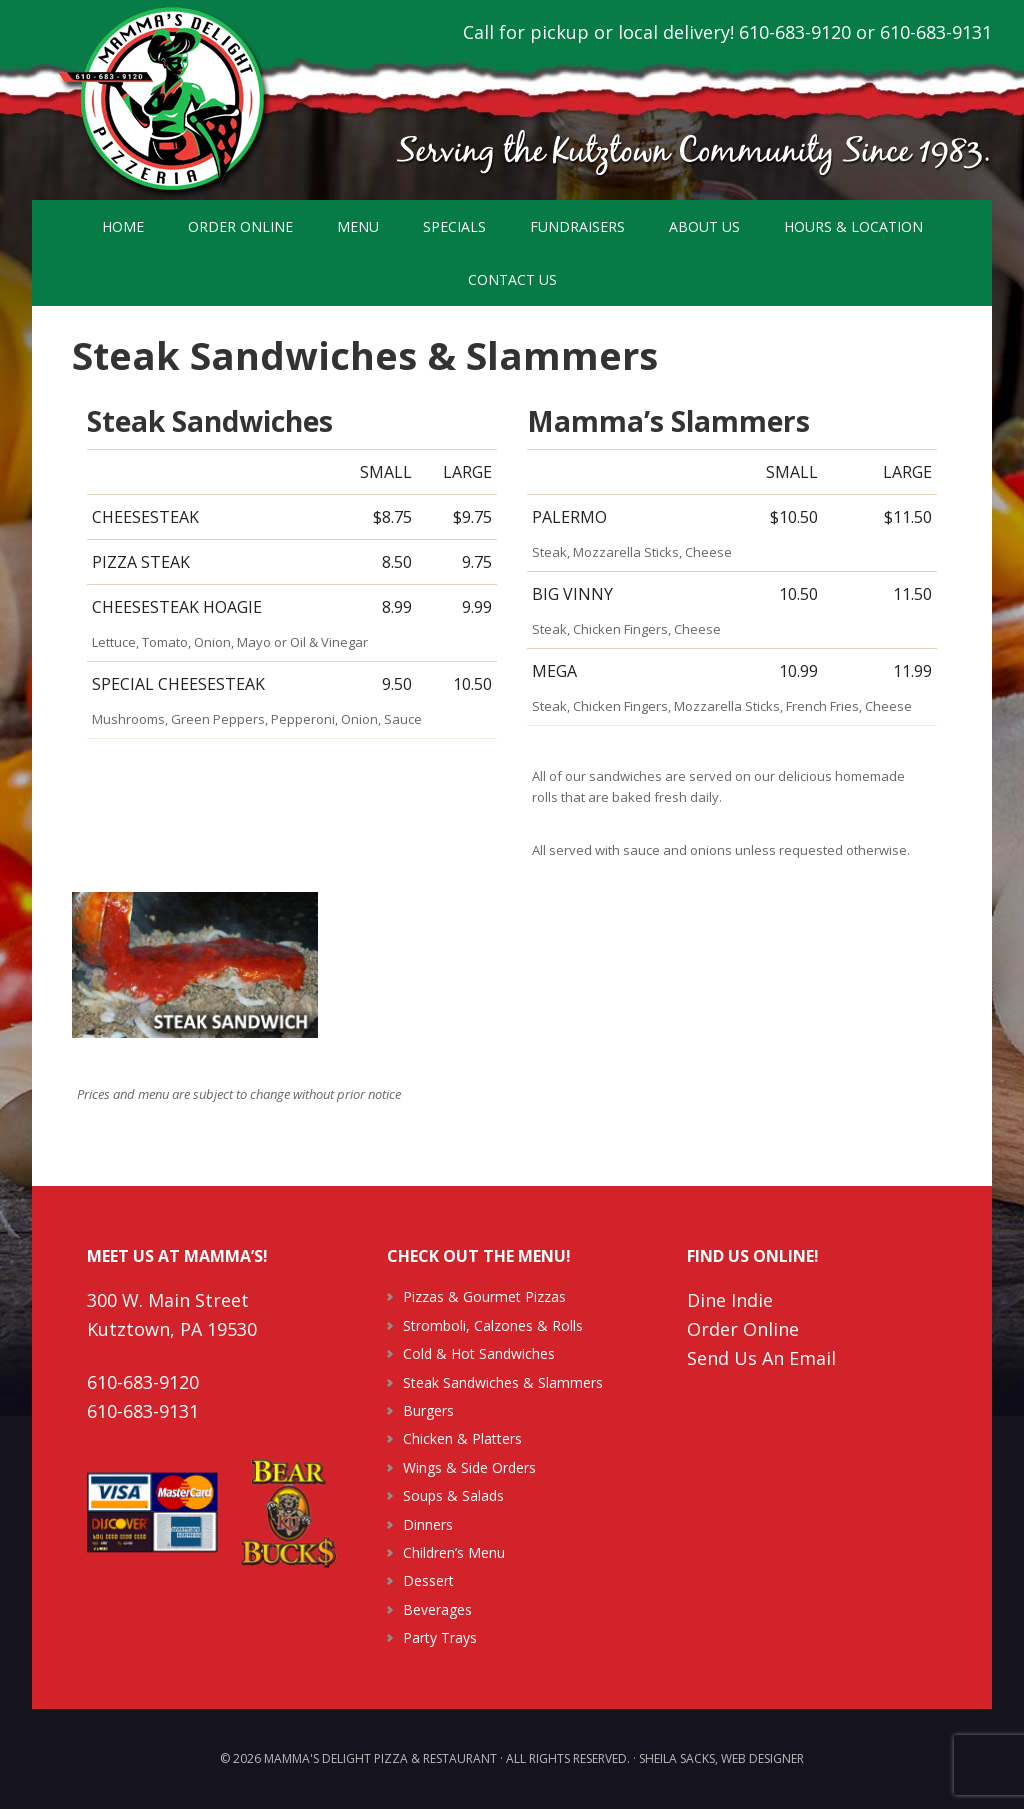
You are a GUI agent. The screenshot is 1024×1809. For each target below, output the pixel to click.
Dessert (428, 1580)
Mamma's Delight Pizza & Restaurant (162, 100)
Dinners (428, 1524)
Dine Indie (730, 1300)
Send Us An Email (761, 1358)
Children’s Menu (454, 1552)
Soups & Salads (453, 1495)
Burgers (428, 1410)
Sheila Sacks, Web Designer (721, 1758)
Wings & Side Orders (469, 1467)
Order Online (743, 1329)
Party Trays (440, 1637)
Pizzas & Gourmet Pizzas (484, 1296)
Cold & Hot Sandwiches (479, 1353)
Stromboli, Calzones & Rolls (493, 1325)
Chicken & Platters (462, 1438)
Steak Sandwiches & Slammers (503, 1382)
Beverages (437, 1609)
